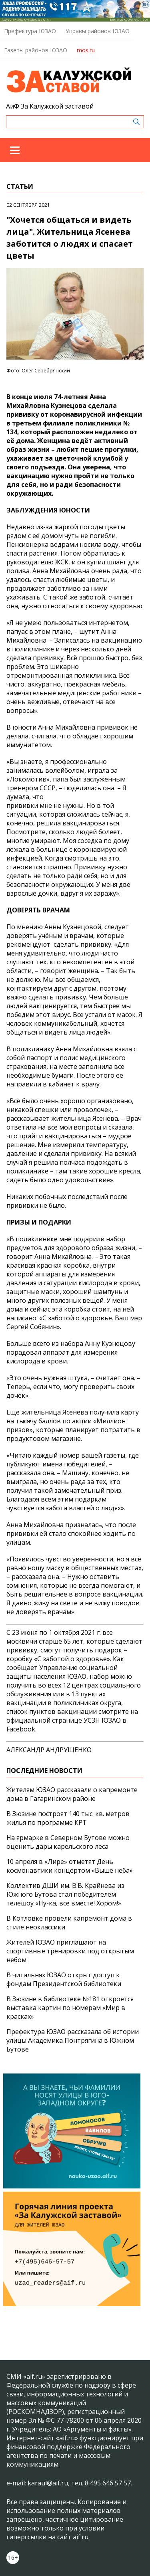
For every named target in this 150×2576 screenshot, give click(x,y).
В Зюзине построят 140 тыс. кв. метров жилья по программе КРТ (68, 1818)
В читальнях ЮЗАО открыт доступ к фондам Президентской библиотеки (63, 1979)
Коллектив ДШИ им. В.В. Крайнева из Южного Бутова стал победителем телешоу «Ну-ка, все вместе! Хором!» (65, 1894)
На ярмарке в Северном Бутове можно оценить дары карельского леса (68, 1842)
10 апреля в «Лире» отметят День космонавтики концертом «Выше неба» (69, 1866)
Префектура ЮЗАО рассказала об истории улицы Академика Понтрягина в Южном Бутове (72, 2040)
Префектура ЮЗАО (30, 31)
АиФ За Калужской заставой (50, 106)
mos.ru (86, 50)
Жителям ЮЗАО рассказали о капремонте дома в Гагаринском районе (72, 1794)
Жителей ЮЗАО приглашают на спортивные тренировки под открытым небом (70, 1951)
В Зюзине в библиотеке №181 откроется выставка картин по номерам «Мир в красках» (70, 2007)
